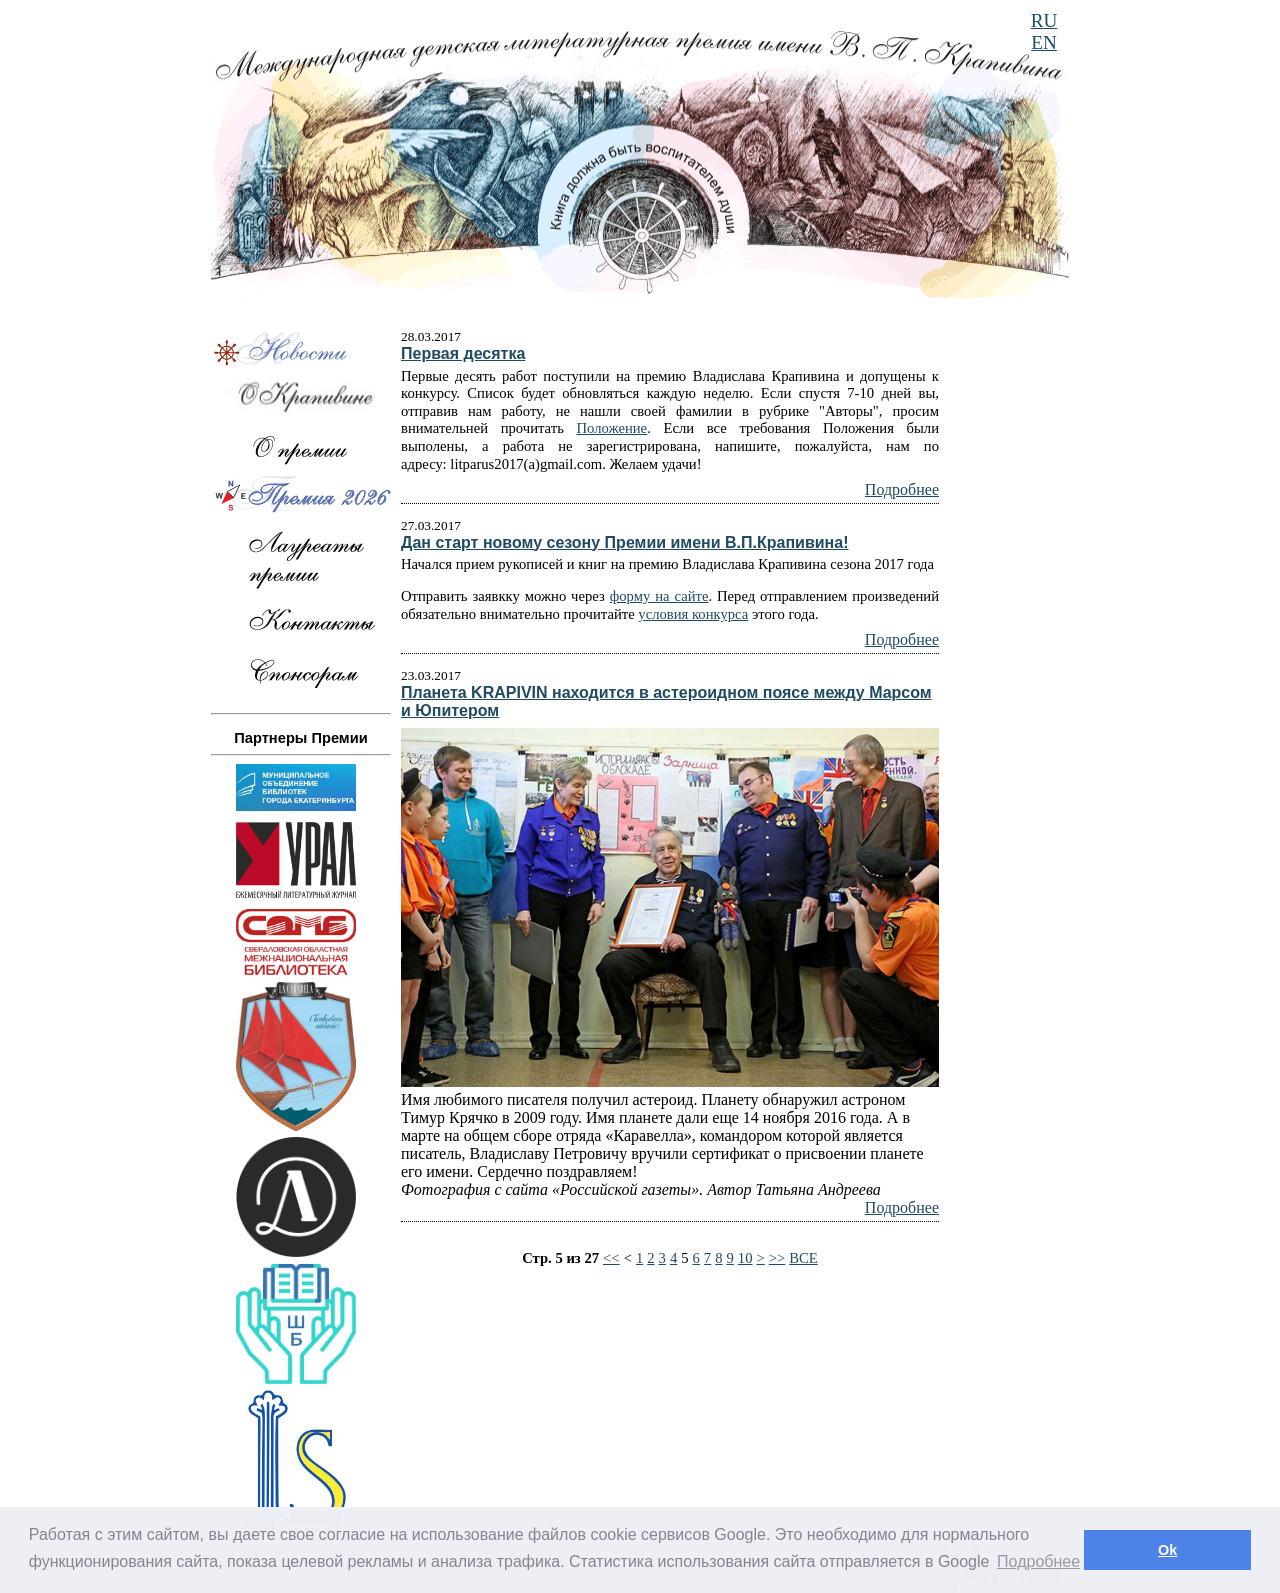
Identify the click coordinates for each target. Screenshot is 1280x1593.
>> (777, 1258)
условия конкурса (693, 614)
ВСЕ (803, 1258)
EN (1044, 42)
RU (1044, 20)
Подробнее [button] (1038, 1561)
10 (745, 1258)
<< (611, 1258)
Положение (612, 428)
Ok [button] (1167, 1550)
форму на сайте (659, 596)
